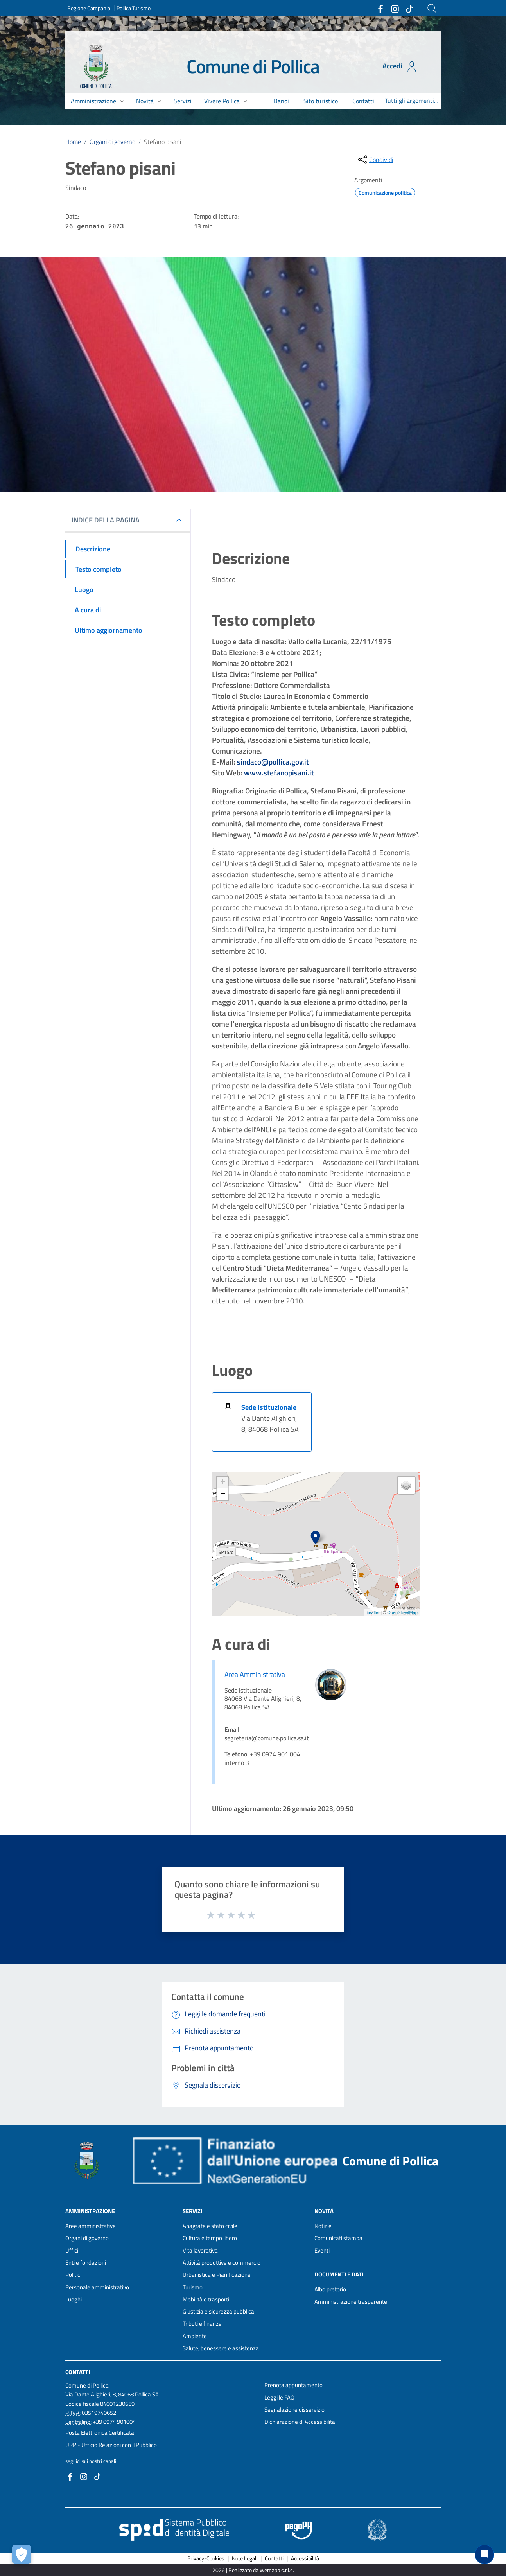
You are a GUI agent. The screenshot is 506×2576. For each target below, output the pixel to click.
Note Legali (244, 2558)
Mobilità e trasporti (206, 2299)
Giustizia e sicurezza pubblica (218, 2311)
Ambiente (195, 2336)
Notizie (323, 2225)
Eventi (322, 2250)
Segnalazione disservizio (294, 2409)
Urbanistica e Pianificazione (217, 2274)
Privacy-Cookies (205, 2558)
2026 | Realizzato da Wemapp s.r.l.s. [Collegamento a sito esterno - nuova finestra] (253, 2570)
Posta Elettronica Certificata (99, 2432)
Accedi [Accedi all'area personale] (400, 66)
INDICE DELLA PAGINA (106, 520)
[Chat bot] (484, 2554)
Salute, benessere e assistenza (221, 2348)
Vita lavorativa (200, 2250)
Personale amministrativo (97, 2287)
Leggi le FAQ (279, 2397)
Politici (73, 2274)
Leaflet (372, 1612)
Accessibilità (305, 2558)
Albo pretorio (330, 2289)
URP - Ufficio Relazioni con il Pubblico (111, 2444)
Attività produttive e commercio (221, 2262)
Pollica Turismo (134, 8)
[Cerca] (432, 8)
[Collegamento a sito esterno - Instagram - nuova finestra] (394, 8)
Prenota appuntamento (293, 2384)
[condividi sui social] (375, 159)
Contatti (77, 2372)
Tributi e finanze (202, 2323)
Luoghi (73, 2299)
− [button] (222, 1494)
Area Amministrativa (254, 1674)
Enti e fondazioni (85, 2262)
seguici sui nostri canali (90, 2461)
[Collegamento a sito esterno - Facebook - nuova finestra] (380, 8)
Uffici (71, 2250)
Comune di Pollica (253, 66)
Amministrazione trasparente (350, 2301)
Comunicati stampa (338, 2237)
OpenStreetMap (402, 1612)
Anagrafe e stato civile (210, 2225)
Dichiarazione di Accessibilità (299, 2421)
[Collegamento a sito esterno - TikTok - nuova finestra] (409, 8)
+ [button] (222, 1482)
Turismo (193, 2287)
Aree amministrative (90, 2225)
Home (73, 141)
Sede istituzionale (268, 1407)
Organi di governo (112, 141)
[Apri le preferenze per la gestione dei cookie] (21, 2554)
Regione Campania (88, 8)
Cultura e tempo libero (210, 2237)
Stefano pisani (162, 141)
